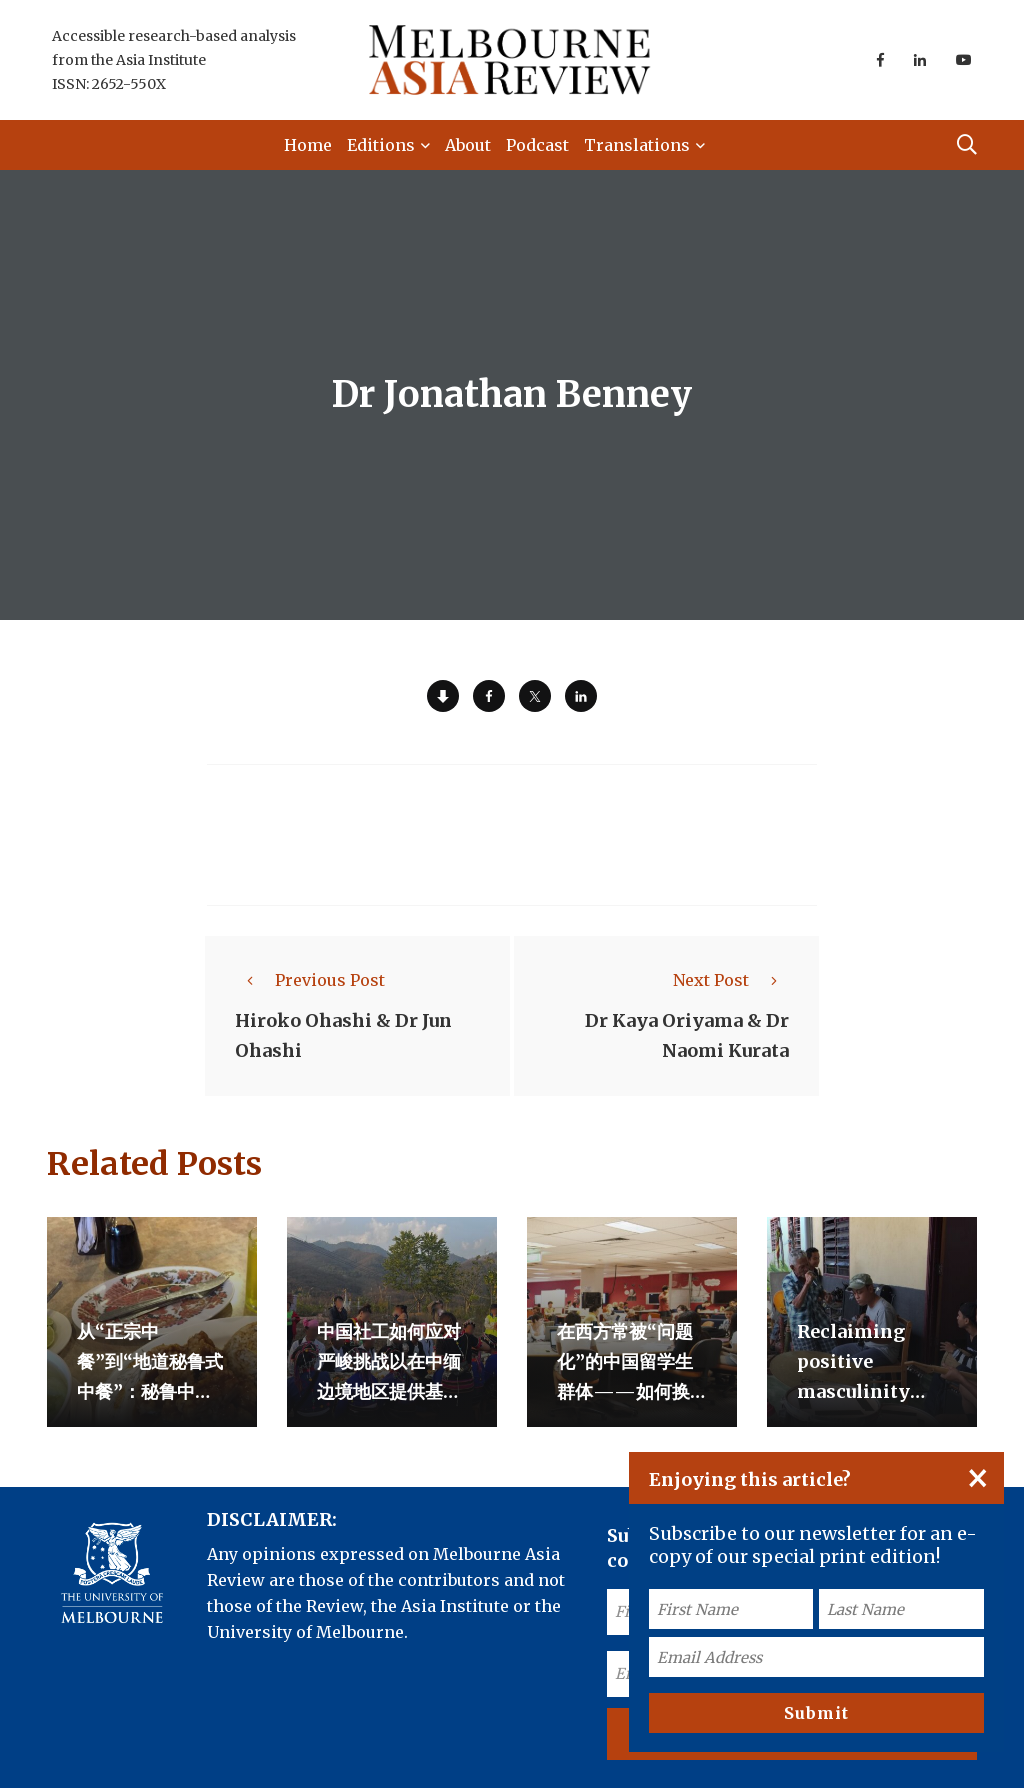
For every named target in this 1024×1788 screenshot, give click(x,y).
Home (308, 145)
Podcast (537, 145)
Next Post (731, 980)
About (468, 145)
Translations (637, 145)
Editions (381, 145)
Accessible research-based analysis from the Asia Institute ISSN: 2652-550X (174, 60)
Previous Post (310, 980)
